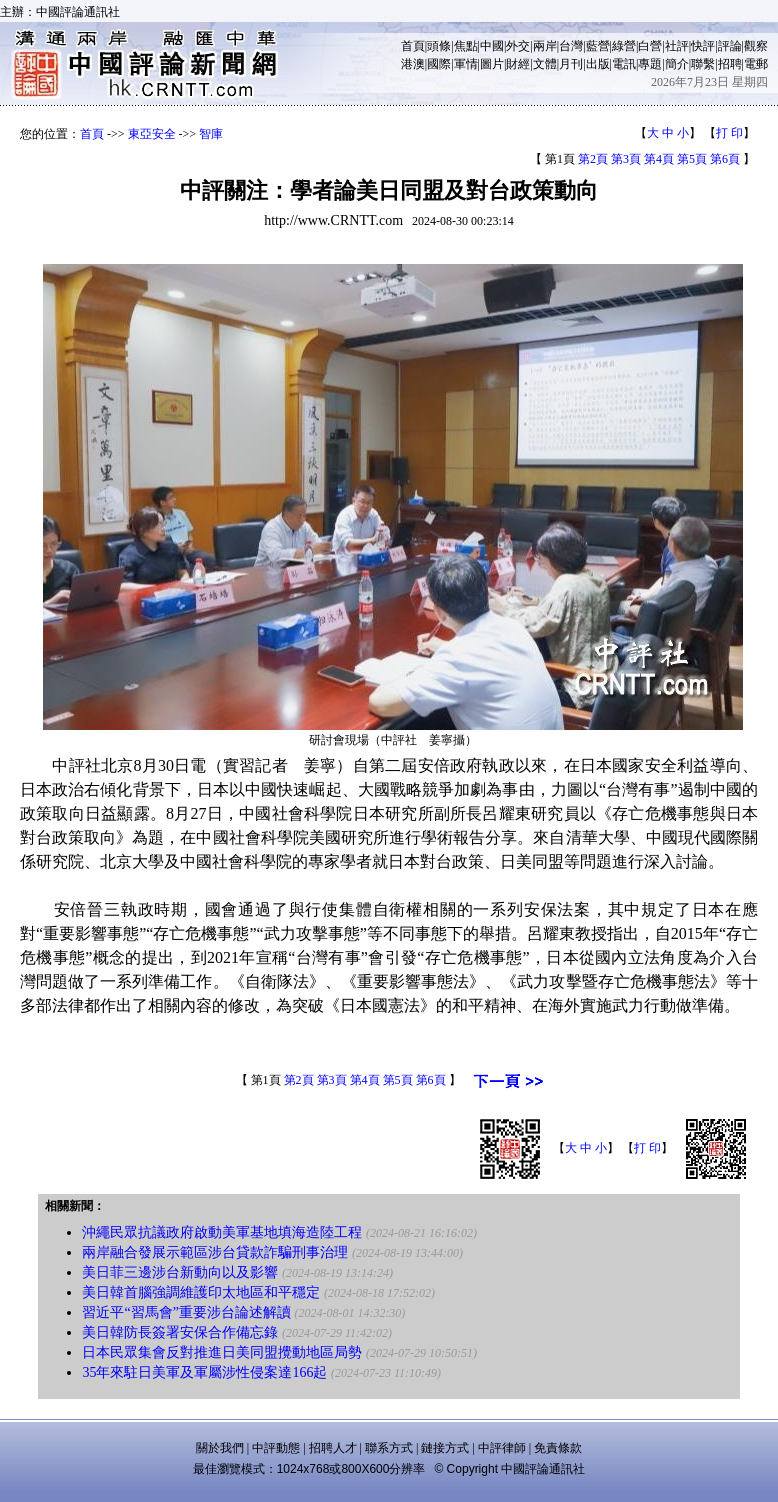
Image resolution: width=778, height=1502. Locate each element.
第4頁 (659, 159)
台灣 (571, 46)
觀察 (756, 46)
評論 (730, 46)
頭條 (439, 46)
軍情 (466, 64)
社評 (677, 46)
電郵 (756, 64)
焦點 (466, 46)
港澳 (413, 64)
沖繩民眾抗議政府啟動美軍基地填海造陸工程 (222, 1232)
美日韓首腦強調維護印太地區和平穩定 (201, 1292)
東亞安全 (152, 134)
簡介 (677, 64)
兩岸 (545, 46)
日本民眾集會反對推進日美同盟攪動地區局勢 (222, 1352)
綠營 (624, 46)
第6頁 (725, 159)
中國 (492, 46)
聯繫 (703, 64)
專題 (650, 64)
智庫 (211, 134)
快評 (703, 46)
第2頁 (593, 159)
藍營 (598, 46)
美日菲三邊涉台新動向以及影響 (180, 1272)
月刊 (571, 64)
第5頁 (692, 159)
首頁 (413, 46)
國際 (439, 64)
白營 (650, 46)
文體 (545, 64)
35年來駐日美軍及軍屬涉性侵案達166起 (204, 1372)
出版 (598, 64)
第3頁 (626, 159)
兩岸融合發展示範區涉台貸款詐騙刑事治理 (215, 1252)
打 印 (729, 133)
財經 (518, 64)
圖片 (492, 64)
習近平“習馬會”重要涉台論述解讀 (186, 1312)
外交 (518, 46)
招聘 (730, 64)
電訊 (624, 64)
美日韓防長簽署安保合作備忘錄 (180, 1332)
